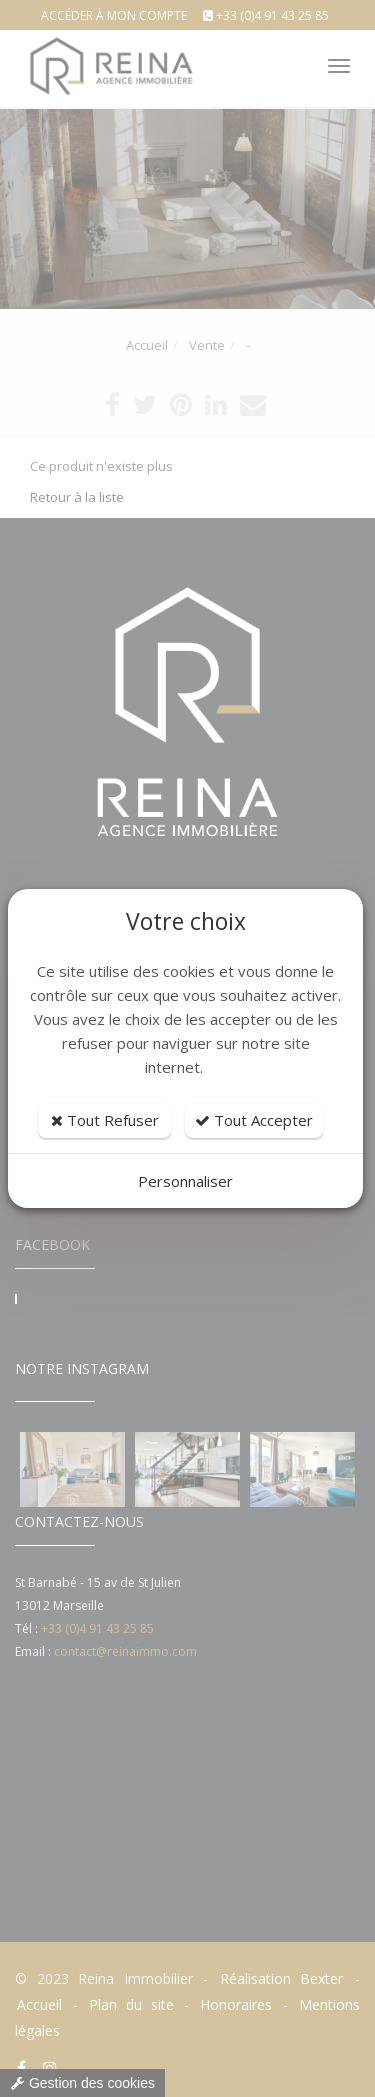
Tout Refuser (105, 1120)
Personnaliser (185, 1181)
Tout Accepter (254, 1120)
